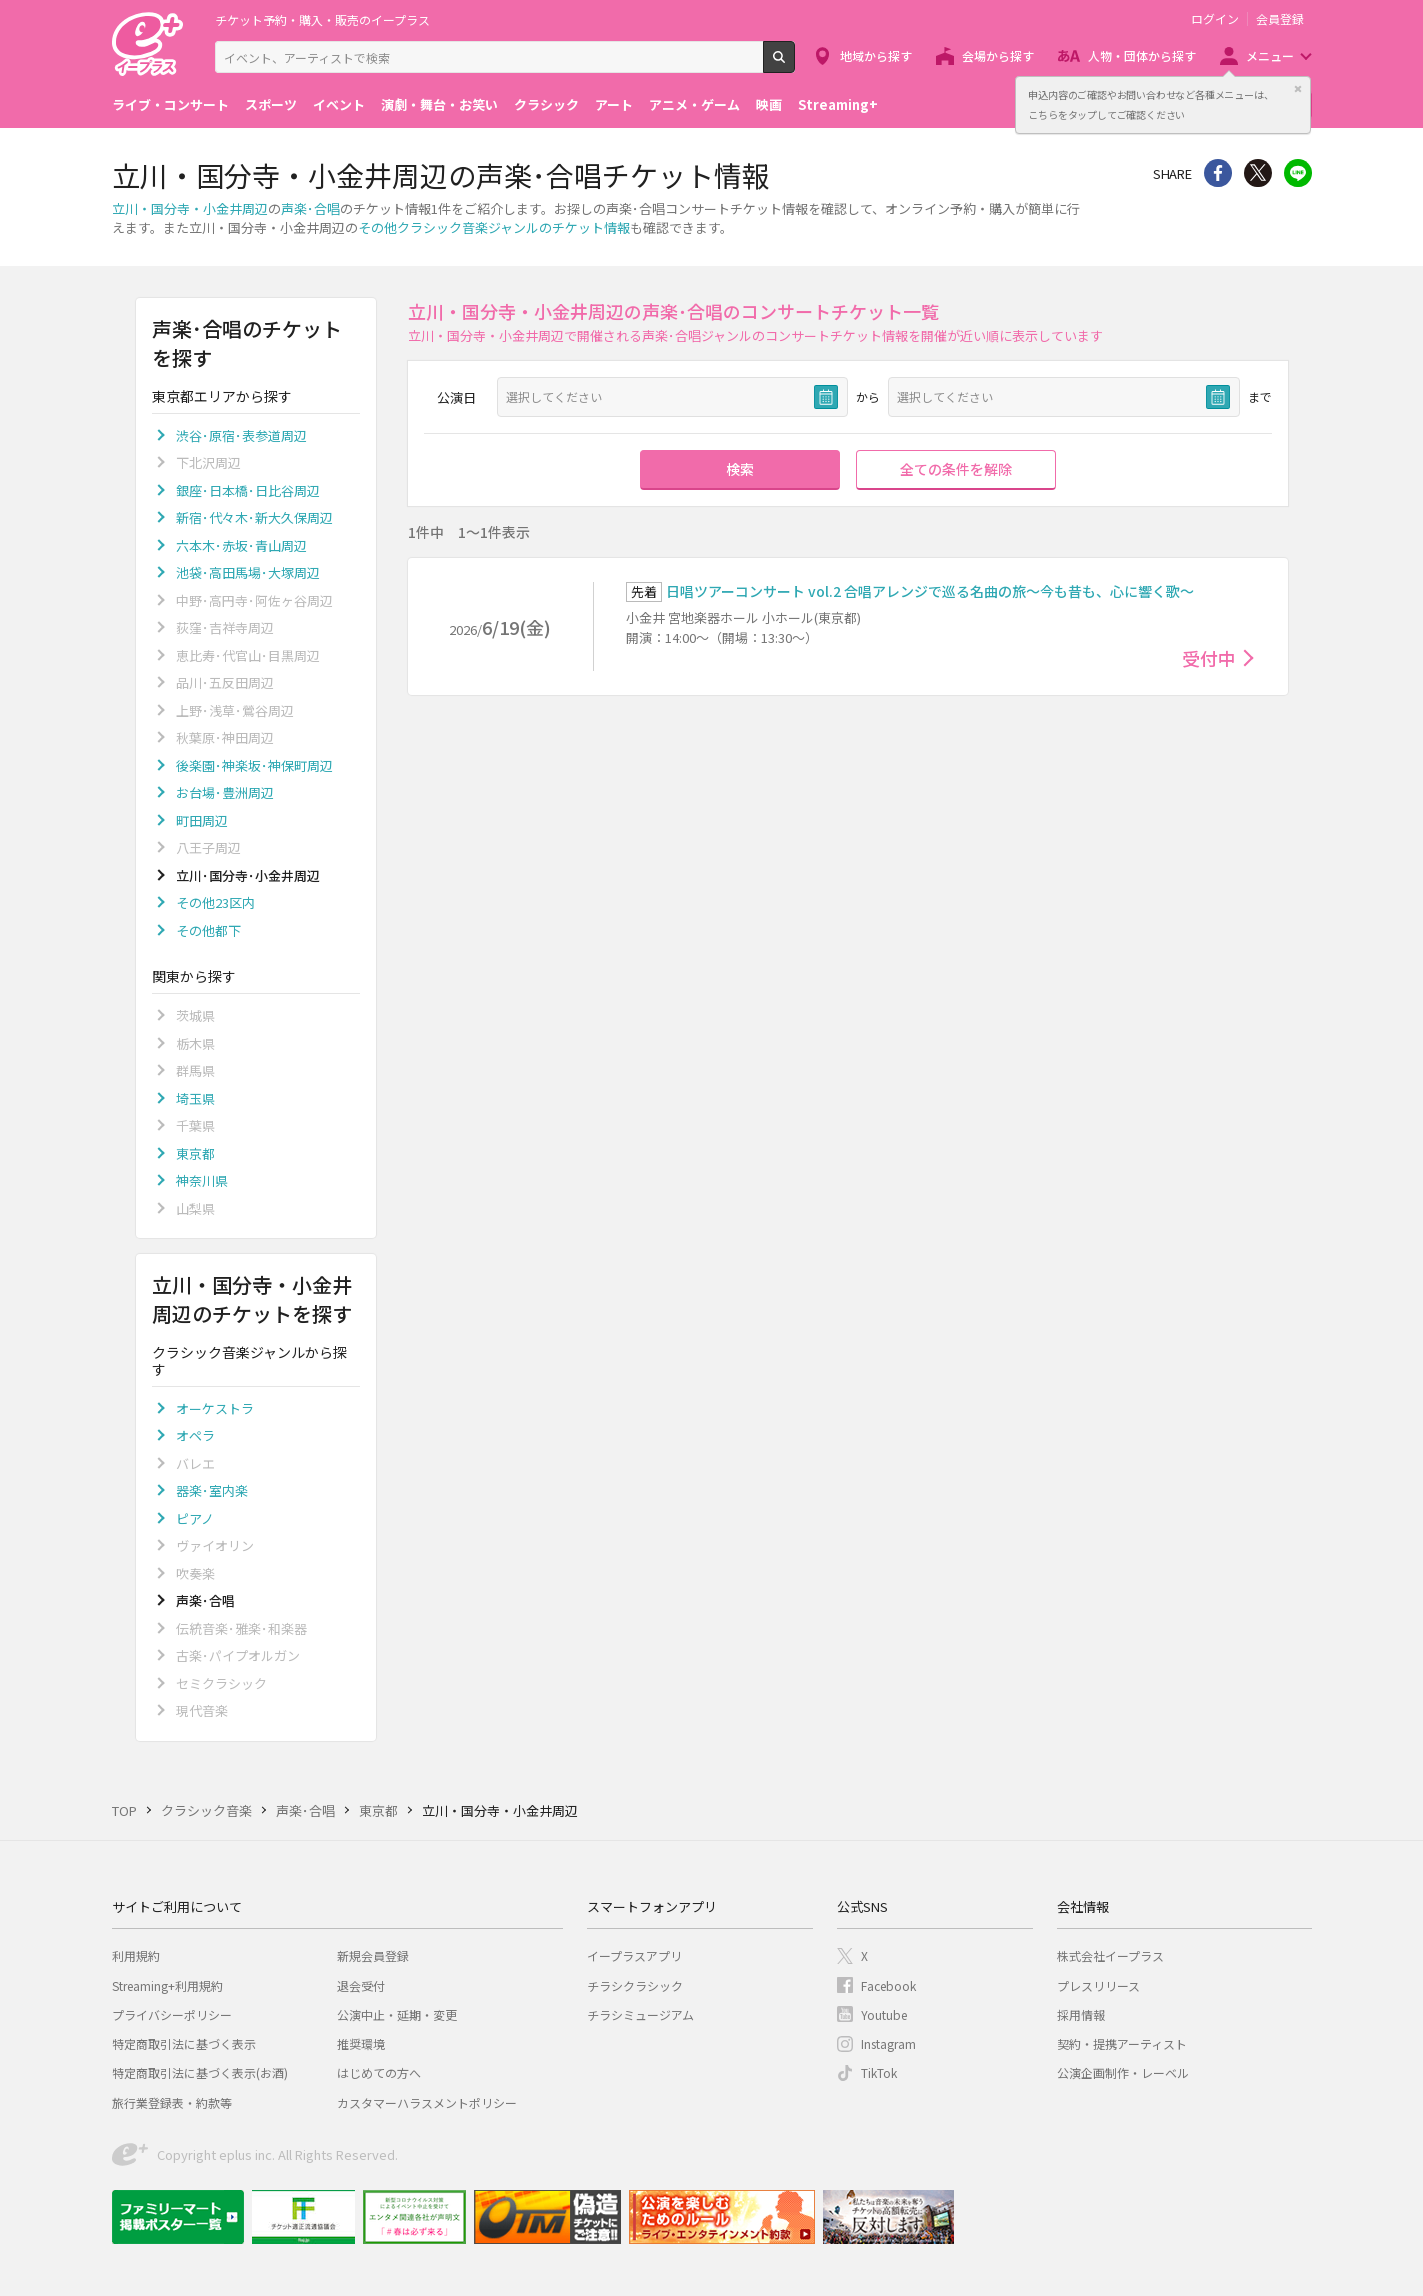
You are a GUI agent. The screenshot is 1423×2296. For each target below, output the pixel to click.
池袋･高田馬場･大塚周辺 (248, 572)
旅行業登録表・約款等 (172, 2102)
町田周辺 (202, 820)
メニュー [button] (1270, 55)
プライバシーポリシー (172, 2014)
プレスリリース (1098, 1985)
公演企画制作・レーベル (1123, 2072)
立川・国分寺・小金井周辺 (190, 208)
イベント (339, 104)
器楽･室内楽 (212, 1490)
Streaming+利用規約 (167, 1985)
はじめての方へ (379, 2072)
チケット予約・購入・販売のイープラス (322, 19)
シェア (1218, 173)
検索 (794, 65)
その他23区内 (215, 902)
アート (614, 104)
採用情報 (1081, 2014)
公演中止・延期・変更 (397, 2014)
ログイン (1215, 19)
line (1298, 173)
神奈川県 (202, 1180)
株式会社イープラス (1110, 1955)
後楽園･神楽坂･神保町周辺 (254, 765)
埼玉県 (195, 1098)
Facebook (888, 1985)
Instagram (888, 2043)
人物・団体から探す (1142, 55)
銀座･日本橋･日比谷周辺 (248, 490)
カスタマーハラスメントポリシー (427, 2102)
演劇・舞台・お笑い (439, 104)
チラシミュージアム (640, 2014)
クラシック (546, 104)
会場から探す (998, 55)
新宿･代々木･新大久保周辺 (254, 517)
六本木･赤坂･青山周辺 (241, 545)
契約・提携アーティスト (1122, 2043)
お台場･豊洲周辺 (225, 792)
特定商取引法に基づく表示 (184, 2043)
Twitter (1258, 173)
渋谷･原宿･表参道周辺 (241, 435)
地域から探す (876, 55)
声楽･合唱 (310, 208)
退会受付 (361, 1985)
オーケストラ (215, 1408)
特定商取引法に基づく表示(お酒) (200, 2072)
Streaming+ (838, 104)
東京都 (195, 1153)
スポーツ (271, 104)
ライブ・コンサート (170, 104)
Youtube (884, 2014)
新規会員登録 (373, 1955)
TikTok (879, 2072)
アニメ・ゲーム (694, 104)
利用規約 (136, 1955)
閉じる (1298, 89)
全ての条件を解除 (956, 469)
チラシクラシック (635, 1985)
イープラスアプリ (634, 1955)
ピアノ (195, 1518)
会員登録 (1280, 19)
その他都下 (208, 930)
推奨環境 (361, 2043)
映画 (769, 104)
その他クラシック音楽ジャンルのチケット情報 (494, 227)
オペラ (195, 1435)
